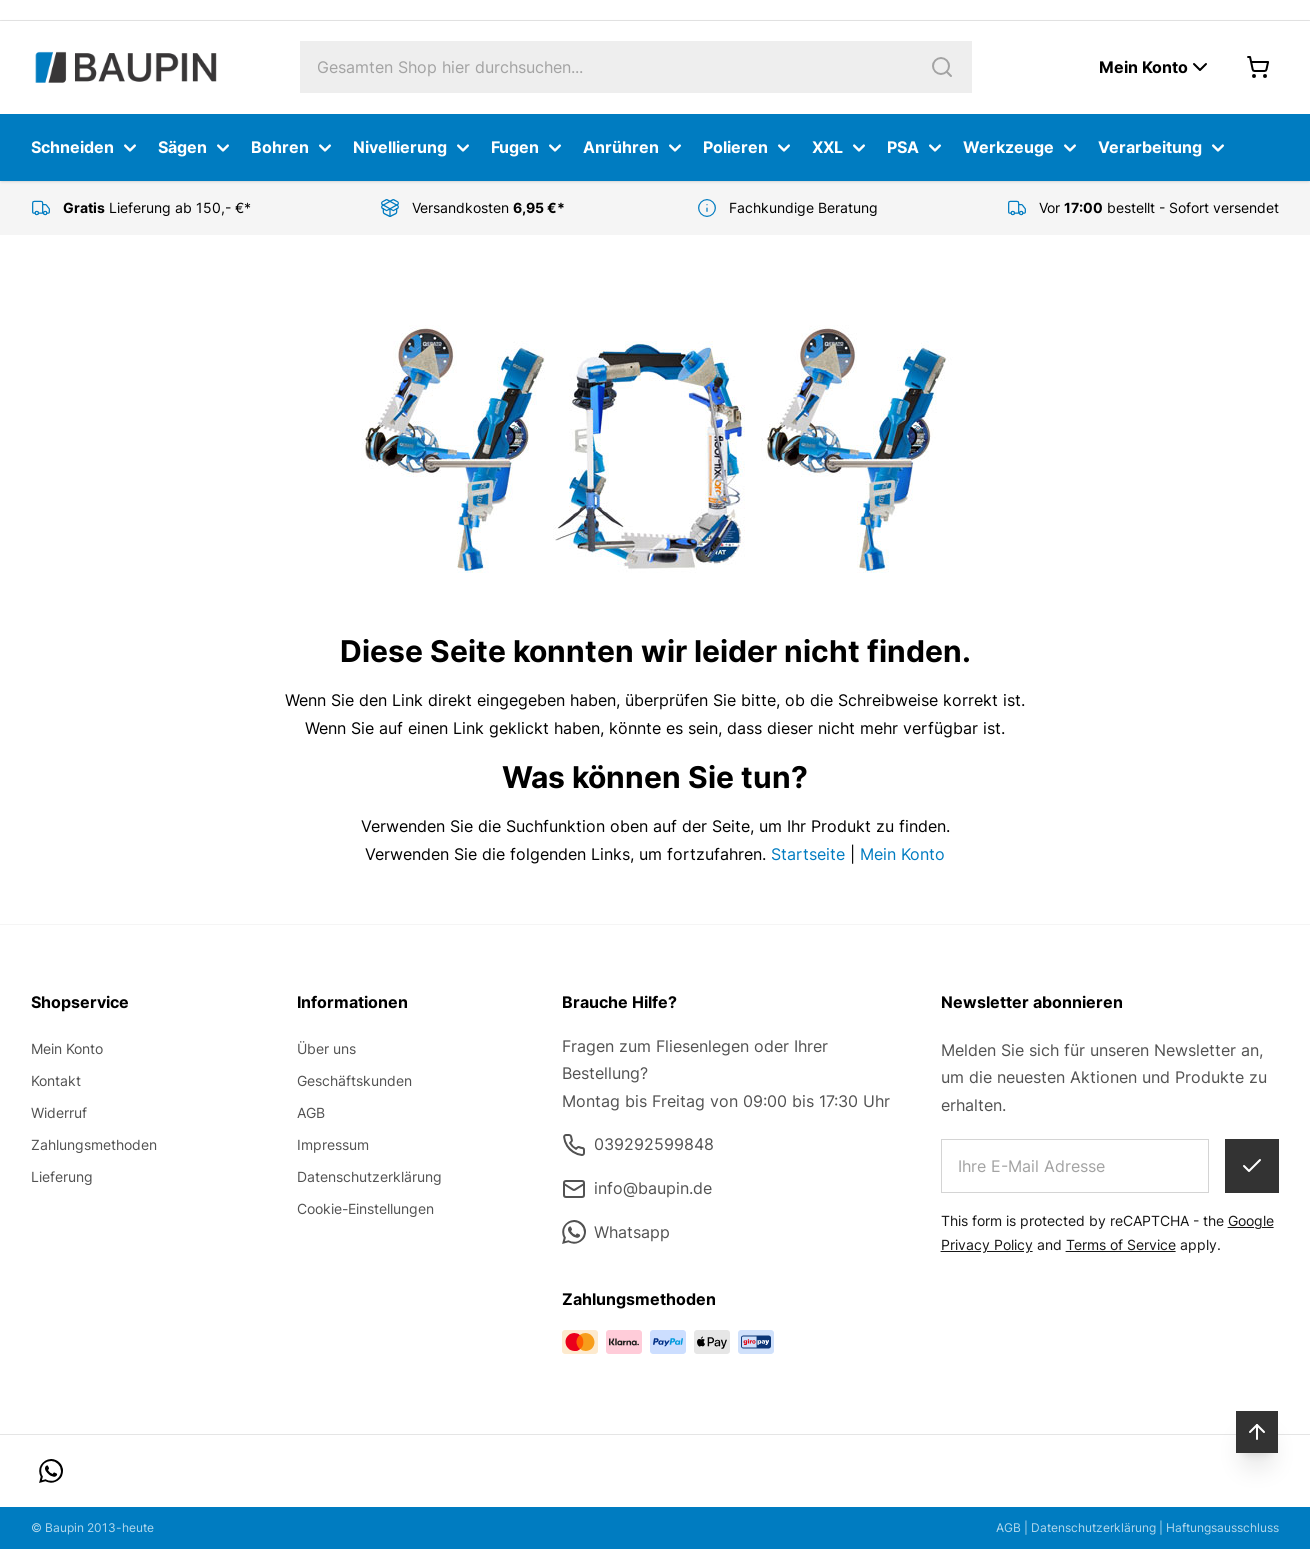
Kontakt (56, 1080)
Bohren (294, 148)
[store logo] (125, 67)
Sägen (196, 148)
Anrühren (635, 148)
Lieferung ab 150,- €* (157, 207)
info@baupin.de (637, 1189)
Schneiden (86, 148)
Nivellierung (414, 148)
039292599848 (638, 1145)
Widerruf (59, 1112)
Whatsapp (616, 1232)
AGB (311, 1112)
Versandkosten (490, 207)
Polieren (749, 148)
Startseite (808, 854)
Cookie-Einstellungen (365, 1208)
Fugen (529, 148)
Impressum (333, 1144)
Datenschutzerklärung (369, 1176)
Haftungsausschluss (1222, 1527)
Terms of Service (1121, 1244)
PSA (917, 148)
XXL (841, 148)
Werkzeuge (1022, 148)
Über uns (326, 1048)
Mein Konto (902, 854)
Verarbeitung (1164, 148)
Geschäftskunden (354, 1080)
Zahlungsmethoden (94, 1144)
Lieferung (62, 1176)
